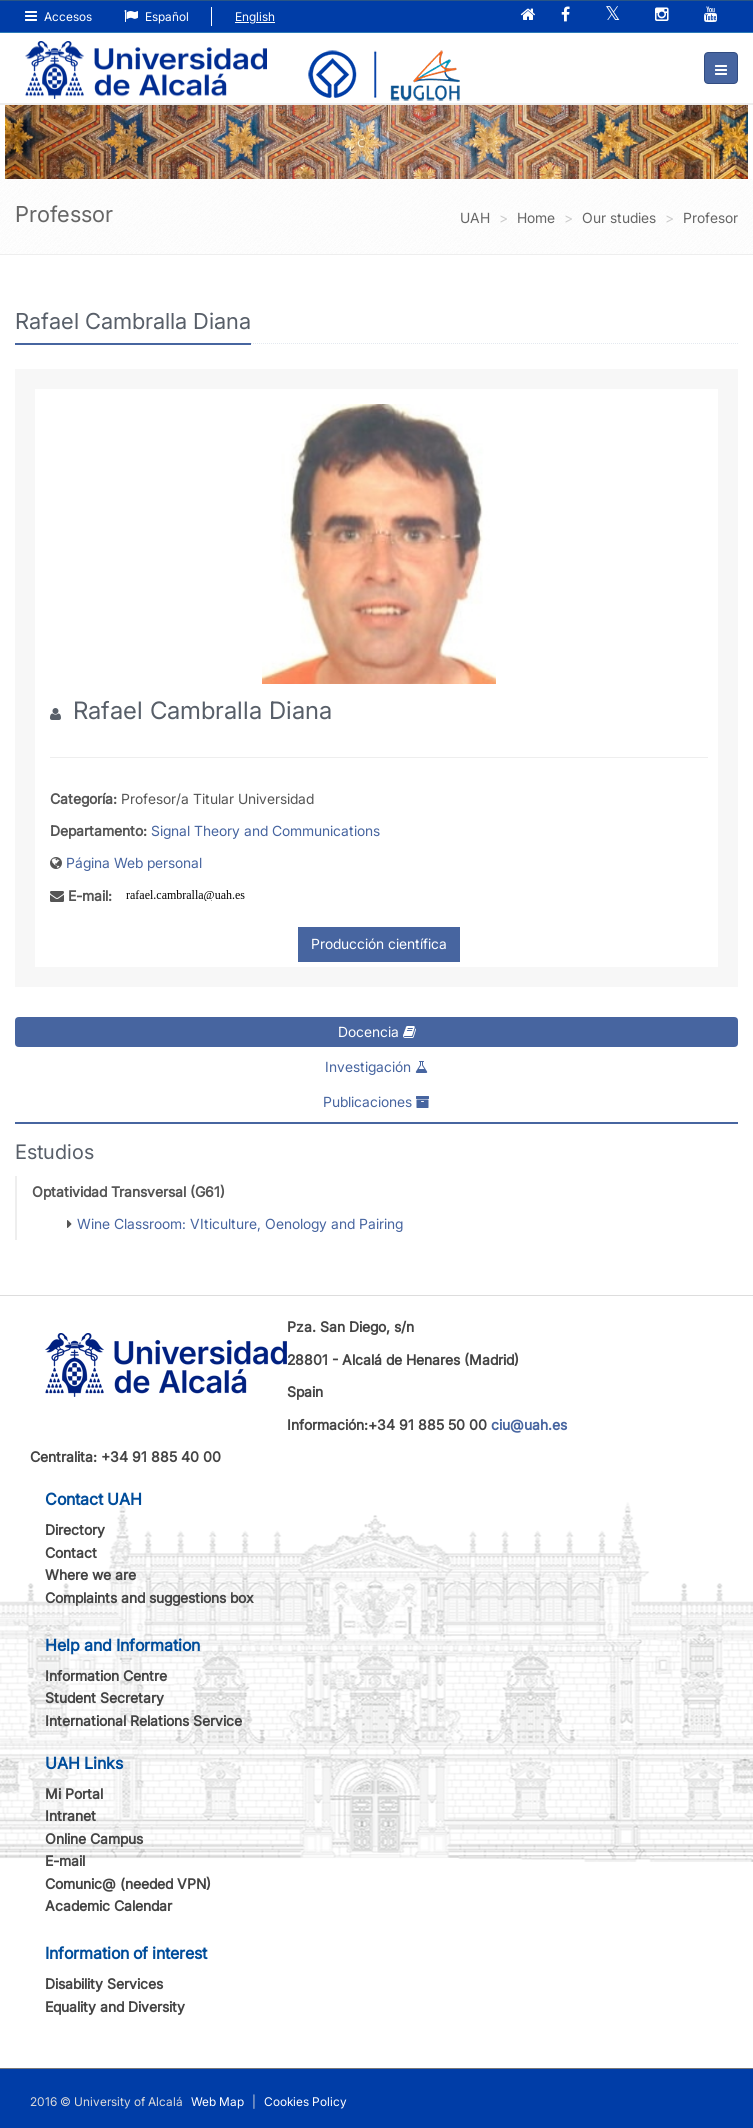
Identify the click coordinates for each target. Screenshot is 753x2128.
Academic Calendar (108, 1905)
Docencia (377, 1031)
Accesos (58, 16)
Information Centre (106, 1675)
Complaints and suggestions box (149, 1597)
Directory (75, 1529)
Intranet (70, 1815)
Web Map (217, 2101)
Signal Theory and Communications (265, 830)
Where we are (90, 1574)
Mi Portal (74, 1793)
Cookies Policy (305, 2101)
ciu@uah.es (529, 1424)
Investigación (376, 1066)
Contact (71, 1552)
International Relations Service (143, 1720)
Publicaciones (376, 1101)
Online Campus (94, 1838)
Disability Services (104, 1983)
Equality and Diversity (115, 2006)
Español (156, 16)
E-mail (65, 1860)
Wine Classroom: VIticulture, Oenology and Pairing (240, 1223)
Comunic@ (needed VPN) (128, 1883)
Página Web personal (134, 862)
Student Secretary (104, 1697)
